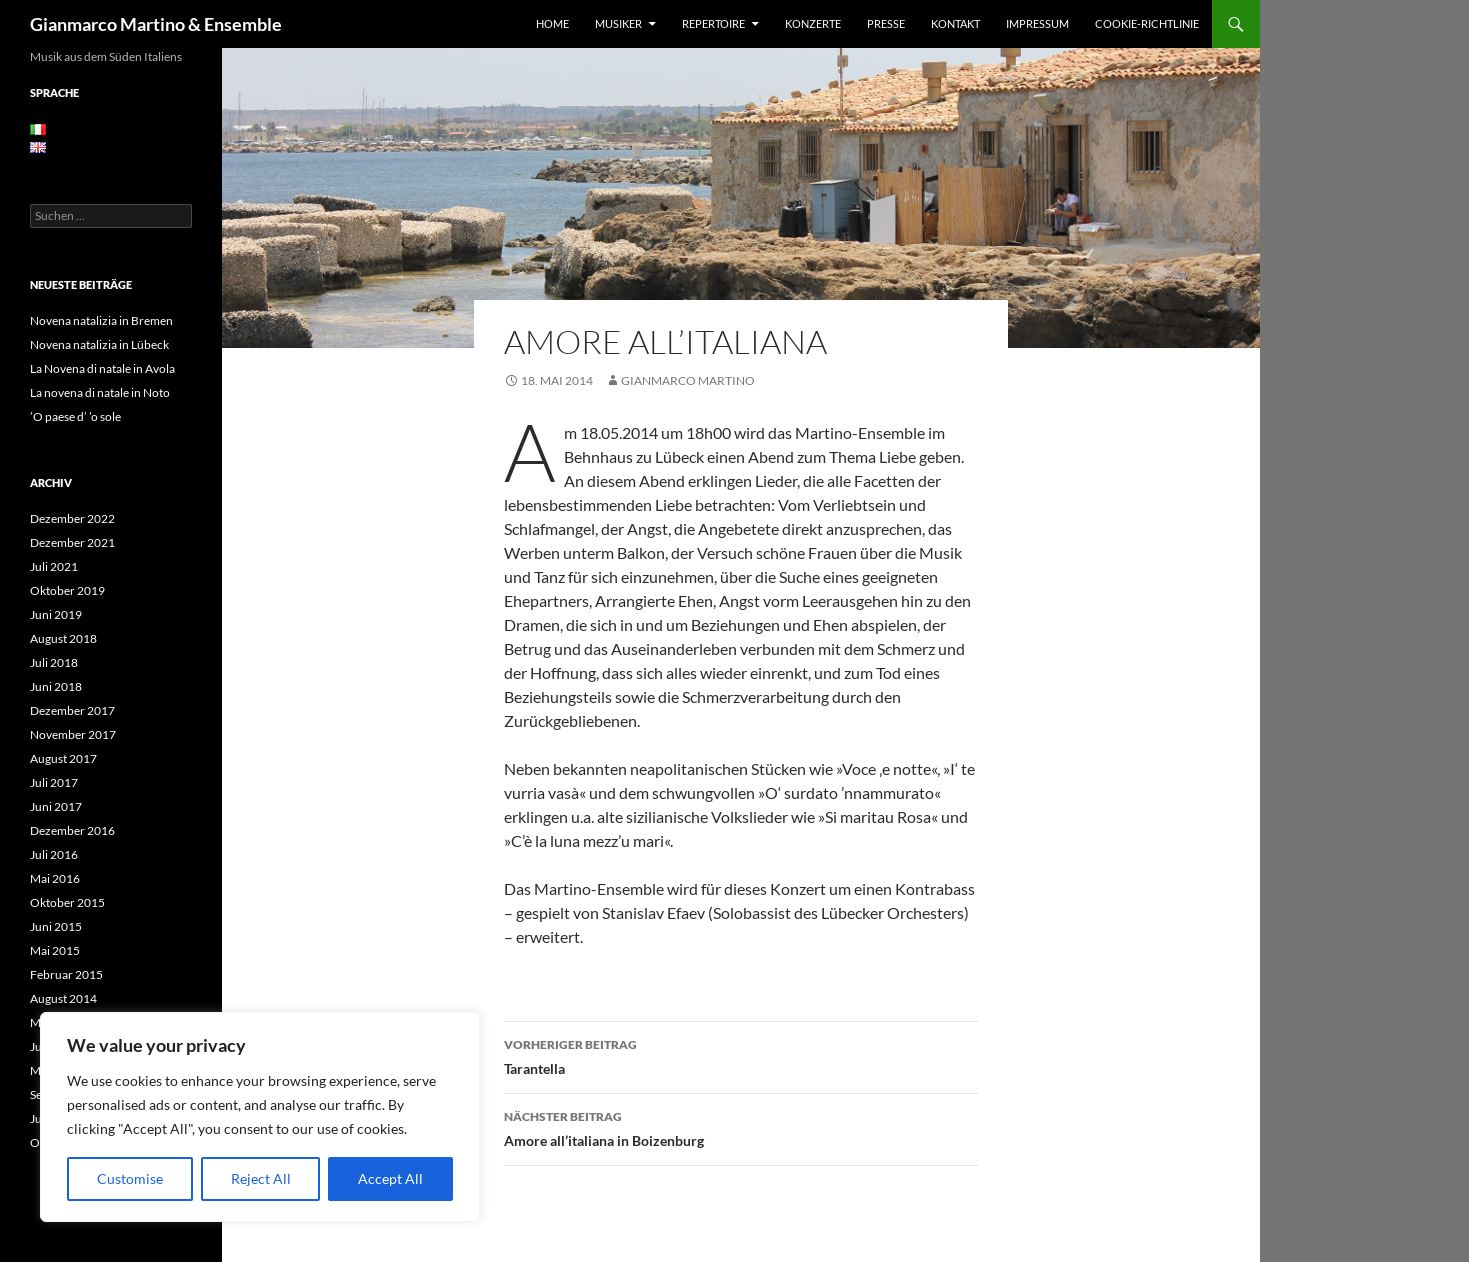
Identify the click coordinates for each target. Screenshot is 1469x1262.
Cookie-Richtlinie (1147, 23)
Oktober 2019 (67, 590)
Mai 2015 (55, 950)
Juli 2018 (54, 662)
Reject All (261, 1178)
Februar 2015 (66, 974)
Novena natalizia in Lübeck (99, 344)
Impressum (1037, 23)
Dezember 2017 (72, 710)
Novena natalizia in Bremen (101, 320)
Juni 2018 (56, 686)
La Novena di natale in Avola (102, 368)
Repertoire (713, 23)
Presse (886, 23)
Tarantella (741, 1055)
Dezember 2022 (72, 518)
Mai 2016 (55, 878)
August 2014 (63, 998)
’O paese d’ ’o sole (75, 416)
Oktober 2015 (67, 902)
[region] (260, 1117)
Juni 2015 (56, 926)
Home (552, 23)
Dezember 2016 (72, 830)
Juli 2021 (54, 566)
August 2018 (63, 638)
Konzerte (813, 23)
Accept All (390, 1178)
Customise (130, 1178)
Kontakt (955, 23)
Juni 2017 (56, 806)
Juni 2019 (56, 614)
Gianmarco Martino (688, 380)
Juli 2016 (54, 854)
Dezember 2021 (72, 542)
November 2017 (73, 734)
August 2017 (63, 758)
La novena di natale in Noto (100, 392)
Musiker (618, 23)
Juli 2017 (54, 782)
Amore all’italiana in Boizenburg (741, 1127)
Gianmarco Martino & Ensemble (156, 24)
